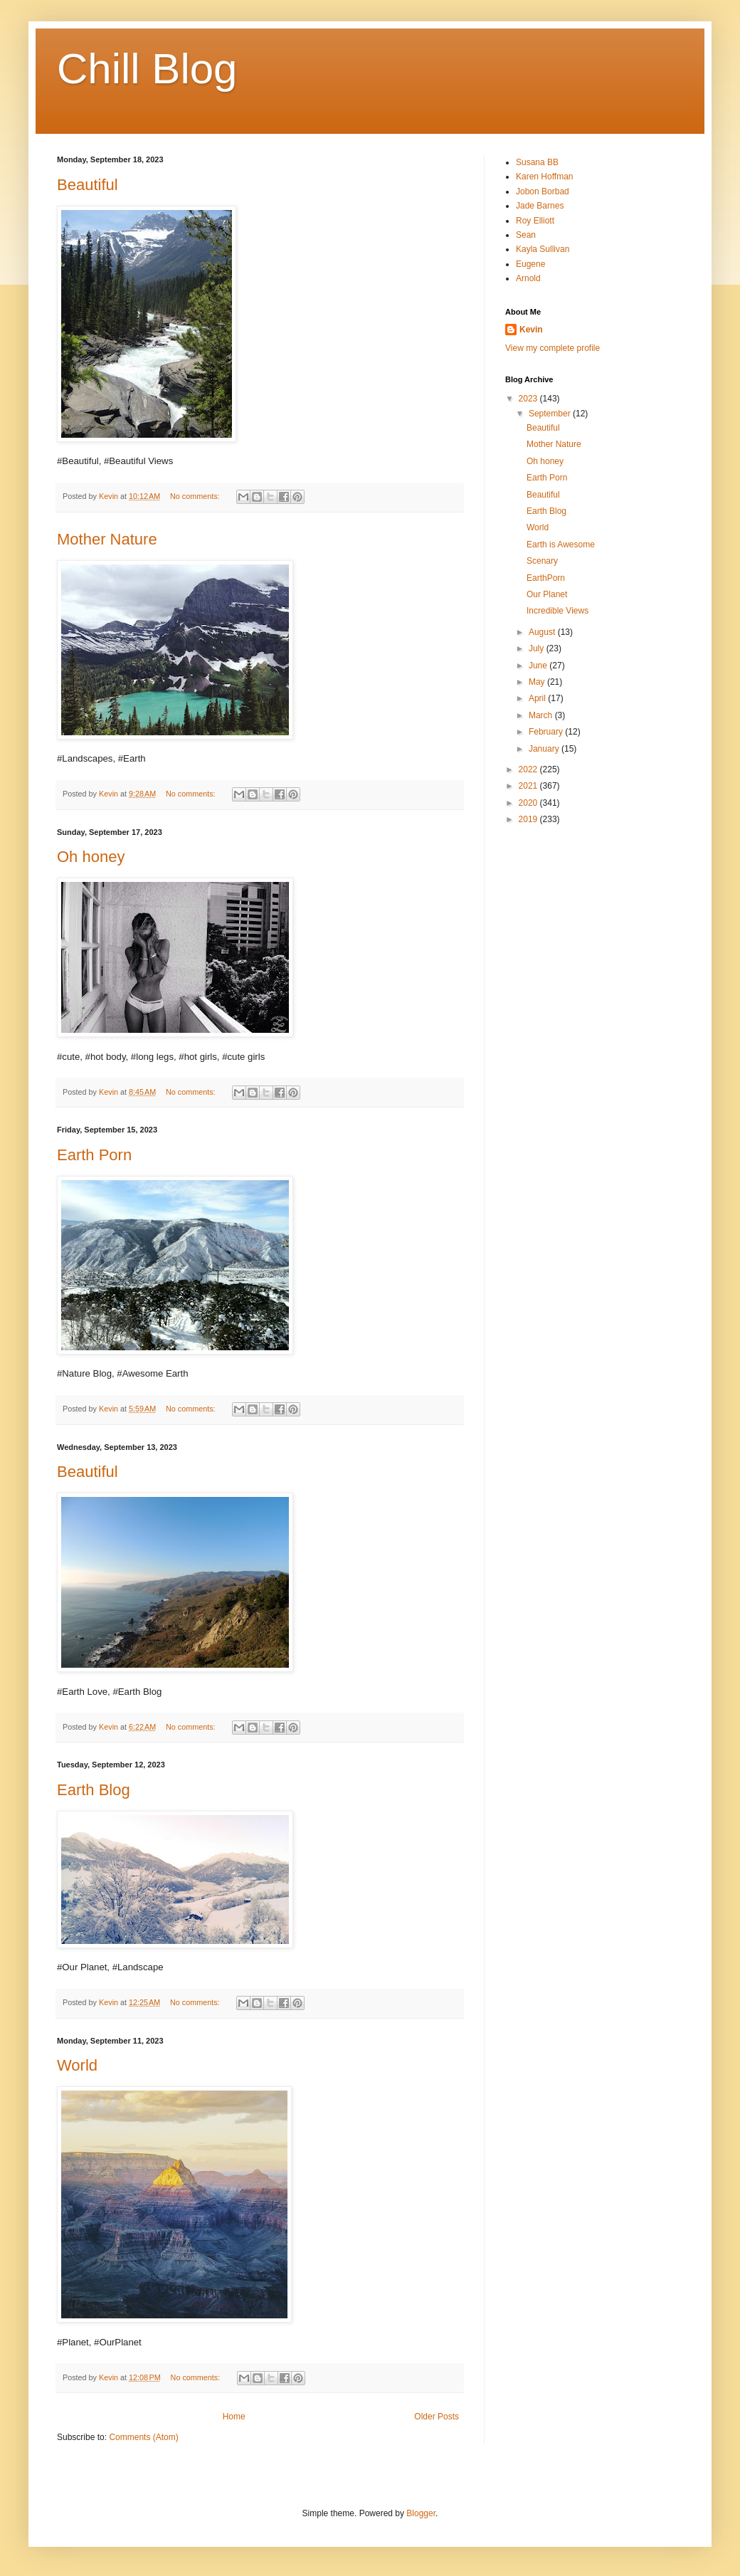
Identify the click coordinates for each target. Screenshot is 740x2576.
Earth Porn (94, 1155)
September (551, 414)
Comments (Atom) (143, 2437)
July (537, 648)
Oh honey (91, 857)
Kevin (531, 330)
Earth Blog (93, 1790)
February (547, 732)
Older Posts (436, 2417)
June (539, 666)
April (538, 698)
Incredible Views (557, 611)
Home (234, 2417)
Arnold (528, 278)
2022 (529, 769)
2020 (529, 803)
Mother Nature (107, 539)
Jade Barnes (540, 206)
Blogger (420, 2513)
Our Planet (547, 594)
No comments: (196, 496)
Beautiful (87, 185)
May (538, 682)
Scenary (542, 561)
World (77, 2065)
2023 (529, 399)
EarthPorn (546, 578)
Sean (526, 235)
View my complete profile (552, 348)
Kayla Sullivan (542, 249)
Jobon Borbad (542, 191)
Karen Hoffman (545, 177)
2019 (529, 819)
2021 (529, 786)
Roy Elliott (535, 221)
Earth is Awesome (561, 545)
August (543, 632)
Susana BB (537, 162)
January (545, 749)
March (542, 715)
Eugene (530, 264)
